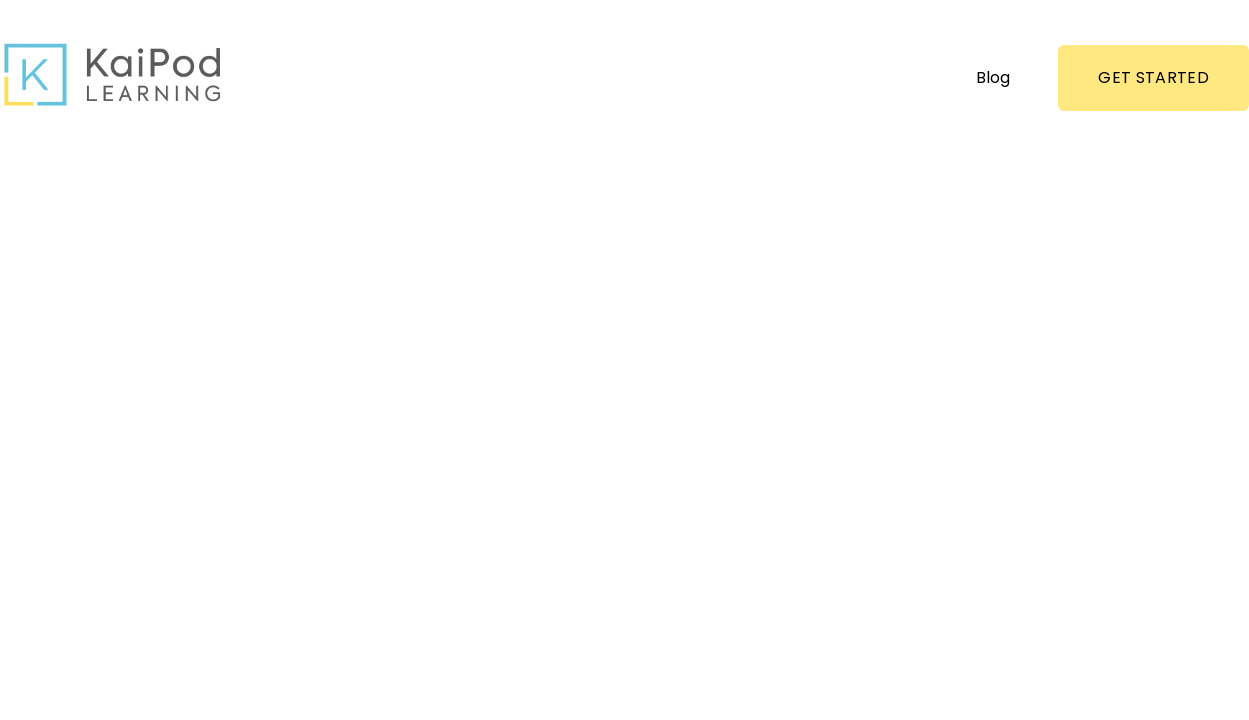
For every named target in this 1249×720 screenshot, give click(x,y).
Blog (993, 77)
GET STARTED (1153, 77)
